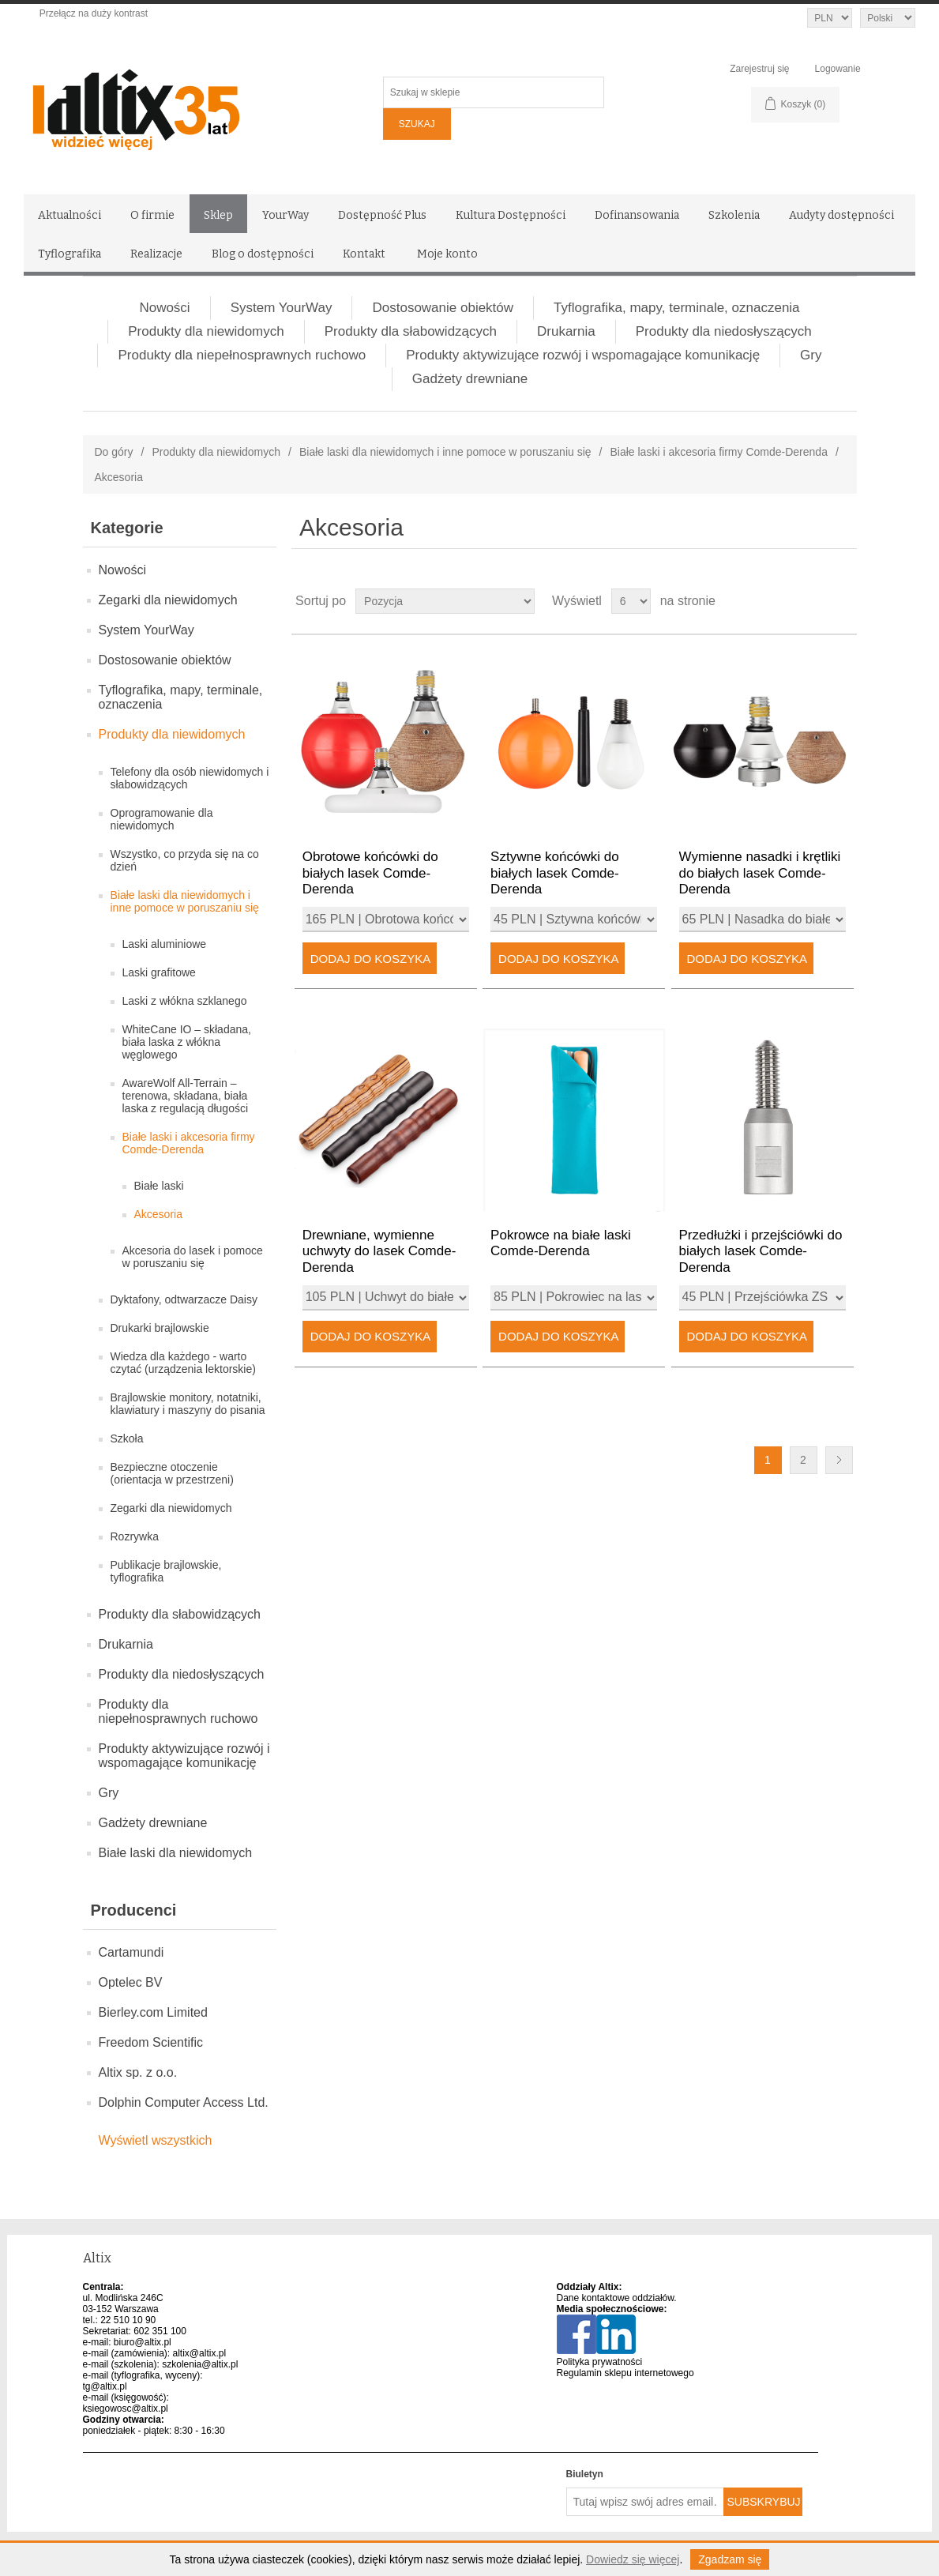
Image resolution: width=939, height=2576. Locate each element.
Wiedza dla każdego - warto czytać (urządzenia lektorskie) (183, 1362)
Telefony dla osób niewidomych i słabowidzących (190, 778)
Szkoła (127, 1438)
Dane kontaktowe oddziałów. (617, 2297)
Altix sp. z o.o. (138, 2072)
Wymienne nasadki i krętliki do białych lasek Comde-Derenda (760, 873)
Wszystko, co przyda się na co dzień (185, 860)
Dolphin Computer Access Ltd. (184, 2102)
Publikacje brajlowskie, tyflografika (166, 1571)
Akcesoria (158, 1214)
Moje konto (447, 254)
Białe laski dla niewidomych (176, 1853)
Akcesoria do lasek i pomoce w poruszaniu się (192, 1256)
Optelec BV (131, 1982)
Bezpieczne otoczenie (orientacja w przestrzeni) (172, 1473)
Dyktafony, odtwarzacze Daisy (184, 1299)
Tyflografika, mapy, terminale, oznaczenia (677, 307)
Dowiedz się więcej (632, 2559)
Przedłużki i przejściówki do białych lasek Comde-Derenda (761, 1251)
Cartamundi (131, 1952)
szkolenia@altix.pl (200, 2364)
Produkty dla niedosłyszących (724, 331)
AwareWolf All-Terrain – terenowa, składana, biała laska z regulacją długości (185, 1096)
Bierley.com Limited (153, 2012)
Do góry (114, 452)
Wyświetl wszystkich (155, 2140)
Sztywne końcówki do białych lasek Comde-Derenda (554, 873)
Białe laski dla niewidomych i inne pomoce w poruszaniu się (445, 452)
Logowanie (838, 68)
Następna (839, 1460)
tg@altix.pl (105, 2386)
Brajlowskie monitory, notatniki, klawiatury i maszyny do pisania (188, 1403)
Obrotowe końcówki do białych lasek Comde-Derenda (370, 873)
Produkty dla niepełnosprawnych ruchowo (242, 355)
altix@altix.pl (200, 2353)
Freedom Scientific (151, 2042)
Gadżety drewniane (470, 378)
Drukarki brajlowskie (160, 1328)
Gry (810, 355)
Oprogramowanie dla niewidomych (162, 819)
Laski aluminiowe (164, 944)
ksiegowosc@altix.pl (125, 2408)
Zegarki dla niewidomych (168, 600)
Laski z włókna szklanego (184, 1001)
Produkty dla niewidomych (206, 331)
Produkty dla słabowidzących (411, 331)
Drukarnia (566, 331)
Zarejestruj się (759, 68)
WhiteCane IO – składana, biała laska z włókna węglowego (186, 1042)
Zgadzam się (729, 2559)
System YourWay (281, 307)
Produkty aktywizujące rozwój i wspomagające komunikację (583, 355)
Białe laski (159, 1185)
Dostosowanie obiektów (442, 307)
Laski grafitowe (159, 972)
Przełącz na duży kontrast (93, 13)
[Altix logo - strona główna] (200, 104)
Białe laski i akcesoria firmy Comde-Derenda (718, 452)
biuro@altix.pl (142, 2342)
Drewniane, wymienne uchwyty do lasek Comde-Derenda (379, 1251)
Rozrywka (135, 1536)
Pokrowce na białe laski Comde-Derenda (560, 1243)
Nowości (164, 307)
